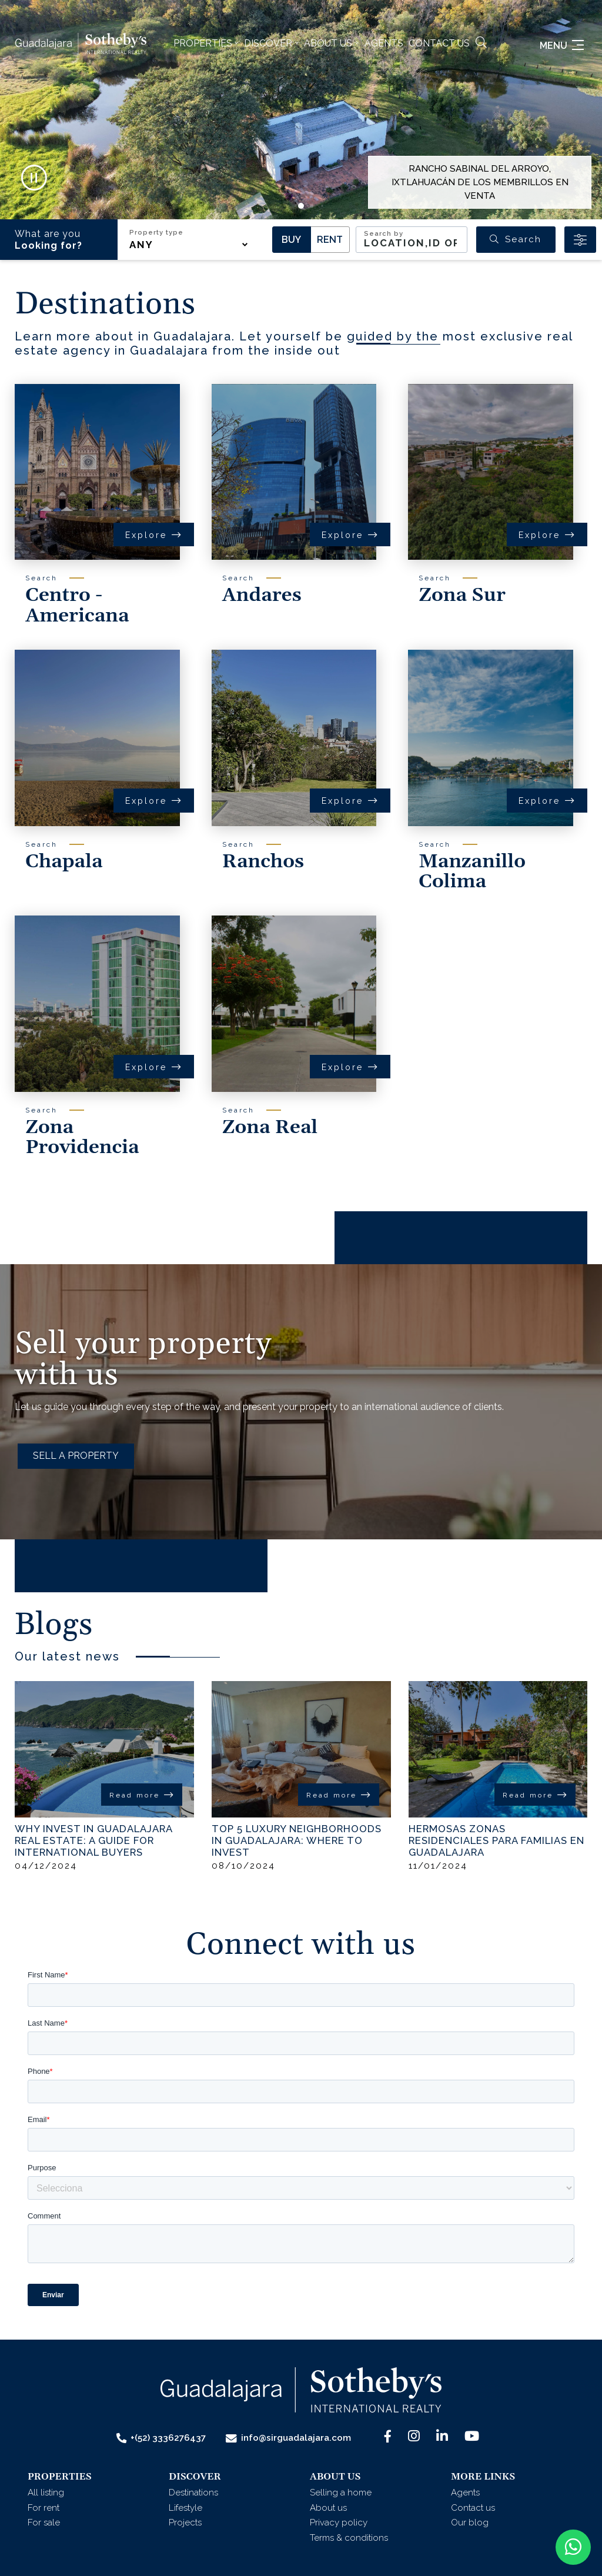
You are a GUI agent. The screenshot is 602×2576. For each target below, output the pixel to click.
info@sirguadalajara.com (288, 2438)
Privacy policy (338, 2522)
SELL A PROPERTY (76, 1455)
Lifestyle (185, 2508)
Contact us (439, 43)
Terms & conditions (349, 2537)
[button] (205, 43)
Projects (185, 2522)
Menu (562, 45)
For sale (44, 2522)
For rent (43, 2508)
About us (328, 2508)
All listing (46, 2492)
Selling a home (341, 2492)
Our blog (470, 2522)
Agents (383, 43)
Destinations (193, 2492)
